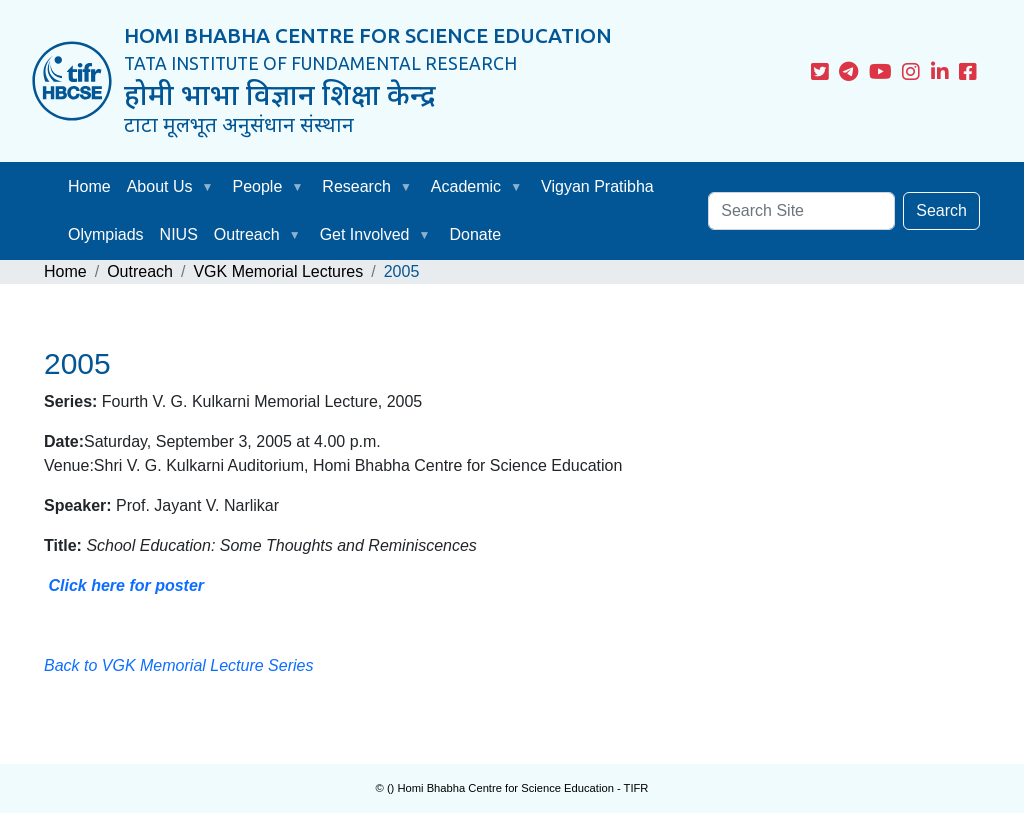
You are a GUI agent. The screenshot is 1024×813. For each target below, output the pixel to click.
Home (89, 186)
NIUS (179, 234)
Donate (475, 234)
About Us (160, 186)
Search (941, 210)
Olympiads (106, 234)
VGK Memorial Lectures (278, 271)
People (258, 186)
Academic (466, 186)
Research (356, 186)
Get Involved (365, 234)
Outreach (247, 234)
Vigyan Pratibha (597, 186)
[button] (212, 187)
